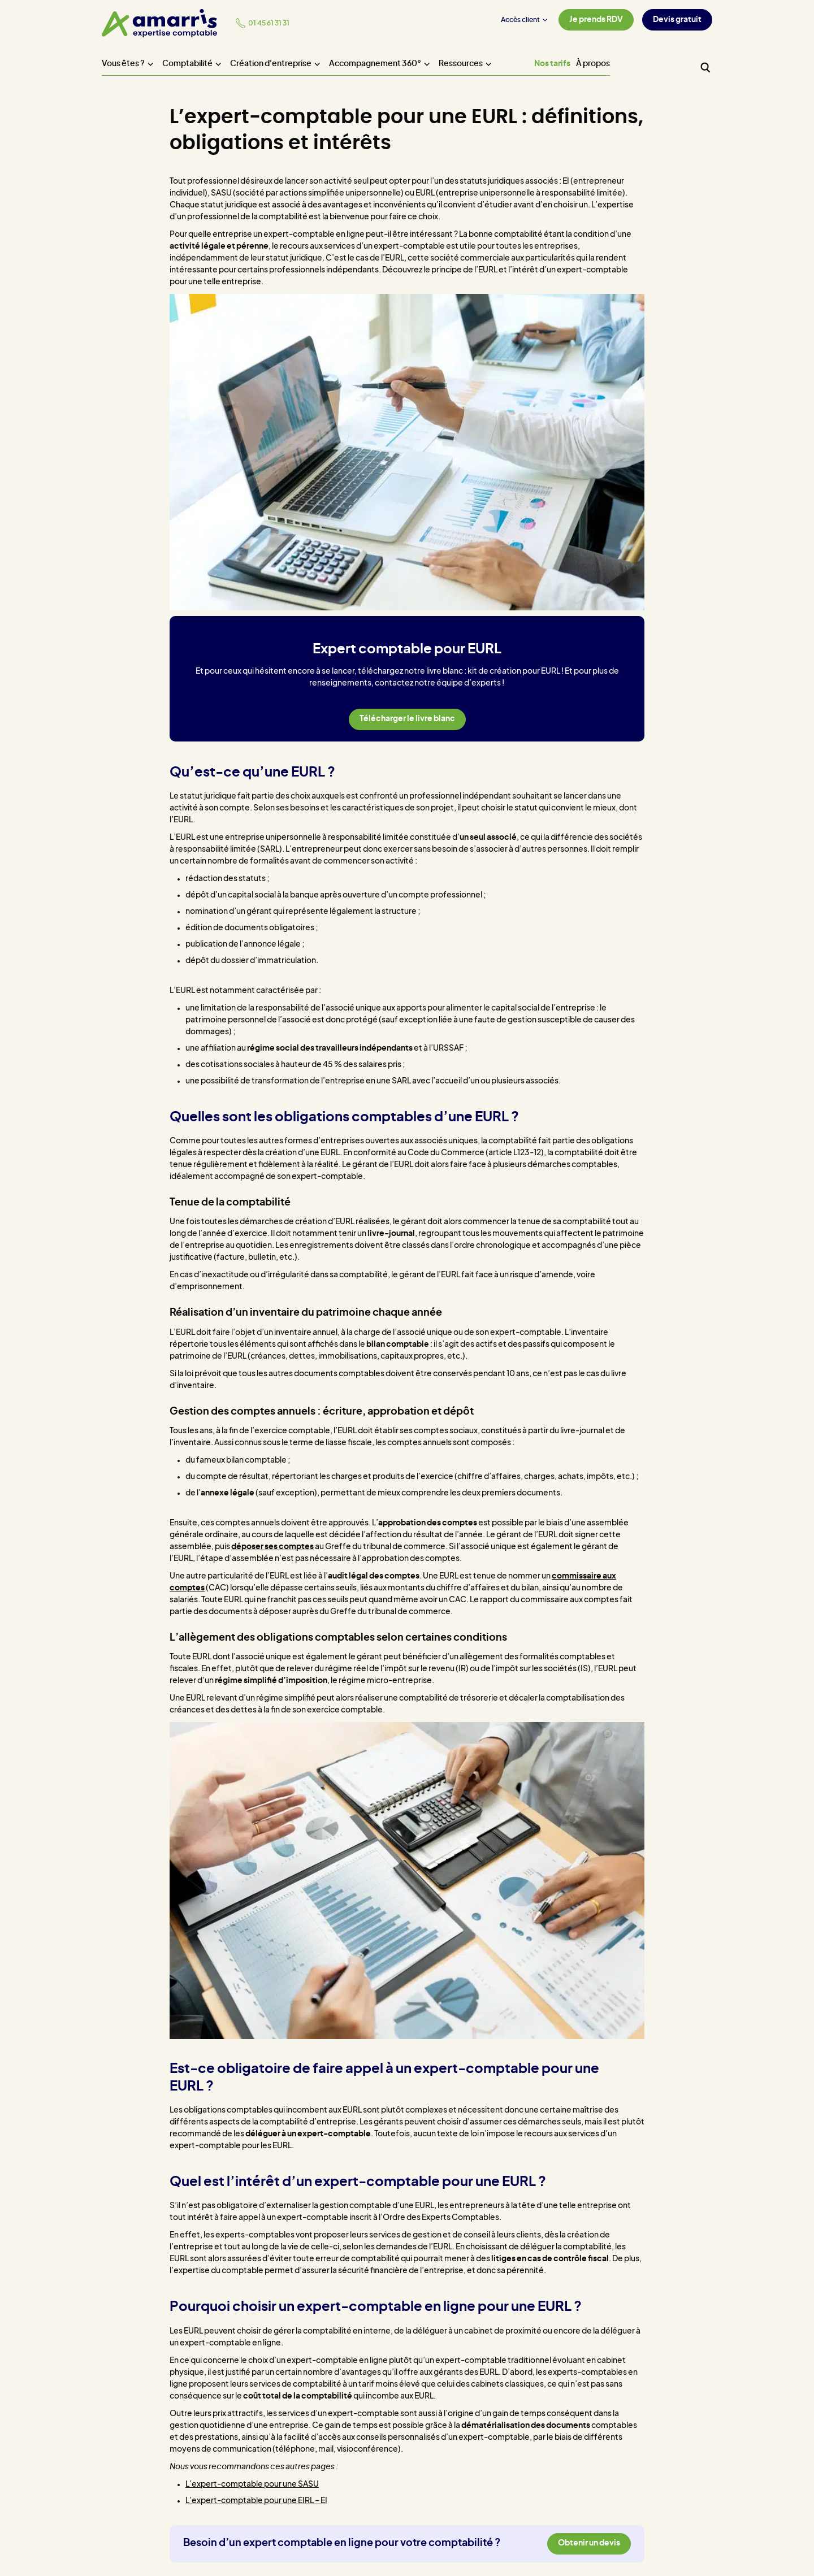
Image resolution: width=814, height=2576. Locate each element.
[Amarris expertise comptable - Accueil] (159, 23)
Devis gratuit (677, 20)
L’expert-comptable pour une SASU (252, 2484)
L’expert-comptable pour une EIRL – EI (256, 2501)
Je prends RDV (596, 20)
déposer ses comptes (272, 1547)
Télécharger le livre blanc (407, 719)
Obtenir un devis (589, 2543)
